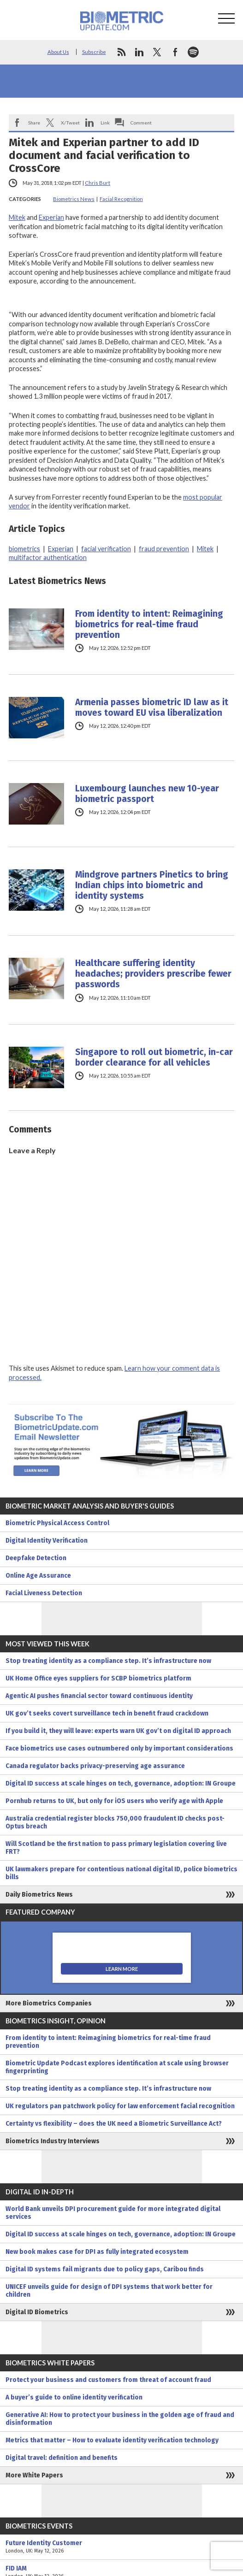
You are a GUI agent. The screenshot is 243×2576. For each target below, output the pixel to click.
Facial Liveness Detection (44, 1593)
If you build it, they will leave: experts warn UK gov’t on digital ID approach (118, 1731)
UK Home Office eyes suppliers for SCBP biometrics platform (98, 1678)
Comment (141, 122)
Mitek (17, 217)
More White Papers (34, 2475)
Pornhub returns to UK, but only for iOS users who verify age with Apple (114, 1801)
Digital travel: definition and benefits (62, 2458)
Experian (51, 217)
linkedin (139, 52)
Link (105, 122)
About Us (58, 52)
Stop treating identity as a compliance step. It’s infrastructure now (108, 1661)
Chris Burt (97, 183)
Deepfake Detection (36, 1558)
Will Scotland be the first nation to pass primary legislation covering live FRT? (116, 1848)
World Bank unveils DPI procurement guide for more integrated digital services (113, 2213)
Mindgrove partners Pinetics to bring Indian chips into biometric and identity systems (151, 885)
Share (34, 122)
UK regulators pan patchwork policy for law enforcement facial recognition (120, 2106)
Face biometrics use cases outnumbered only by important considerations (119, 1748)
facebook (175, 52)
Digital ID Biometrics (37, 2312)
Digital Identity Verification (47, 1540)
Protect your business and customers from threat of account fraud (108, 2380)
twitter (157, 52)
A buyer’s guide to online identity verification (74, 2397)
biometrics (24, 549)
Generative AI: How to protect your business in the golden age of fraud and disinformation (120, 2419)
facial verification (106, 549)
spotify (193, 52)
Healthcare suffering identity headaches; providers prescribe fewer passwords (153, 974)
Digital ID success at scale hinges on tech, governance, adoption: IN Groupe (121, 1783)
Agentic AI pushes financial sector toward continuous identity (99, 1696)
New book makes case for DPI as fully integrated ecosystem (97, 2252)
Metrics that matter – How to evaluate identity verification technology (112, 2440)
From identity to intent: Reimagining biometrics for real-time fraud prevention (149, 624)
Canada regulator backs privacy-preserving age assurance (95, 1766)
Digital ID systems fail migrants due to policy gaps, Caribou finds (105, 2269)
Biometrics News (74, 199)
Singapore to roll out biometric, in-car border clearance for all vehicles (154, 1057)
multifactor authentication (48, 557)
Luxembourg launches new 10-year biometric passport (147, 793)
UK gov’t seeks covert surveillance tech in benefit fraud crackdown (107, 1713)
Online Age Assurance (38, 1576)
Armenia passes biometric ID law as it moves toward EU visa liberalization (151, 707)
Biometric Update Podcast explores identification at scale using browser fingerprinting (117, 2067)
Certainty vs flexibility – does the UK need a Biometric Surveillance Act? (114, 2124)
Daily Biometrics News (39, 1894)
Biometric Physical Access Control (57, 1523)
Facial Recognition (121, 199)
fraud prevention (164, 549)
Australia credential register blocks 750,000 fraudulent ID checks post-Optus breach (115, 1822)
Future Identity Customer (121, 2547)
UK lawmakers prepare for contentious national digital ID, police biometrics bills (121, 1873)
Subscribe (94, 52)
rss (121, 52)
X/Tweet (70, 122)
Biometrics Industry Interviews (53, 2141)
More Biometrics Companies (49, 2003)
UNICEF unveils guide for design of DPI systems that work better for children (109, 2291)
